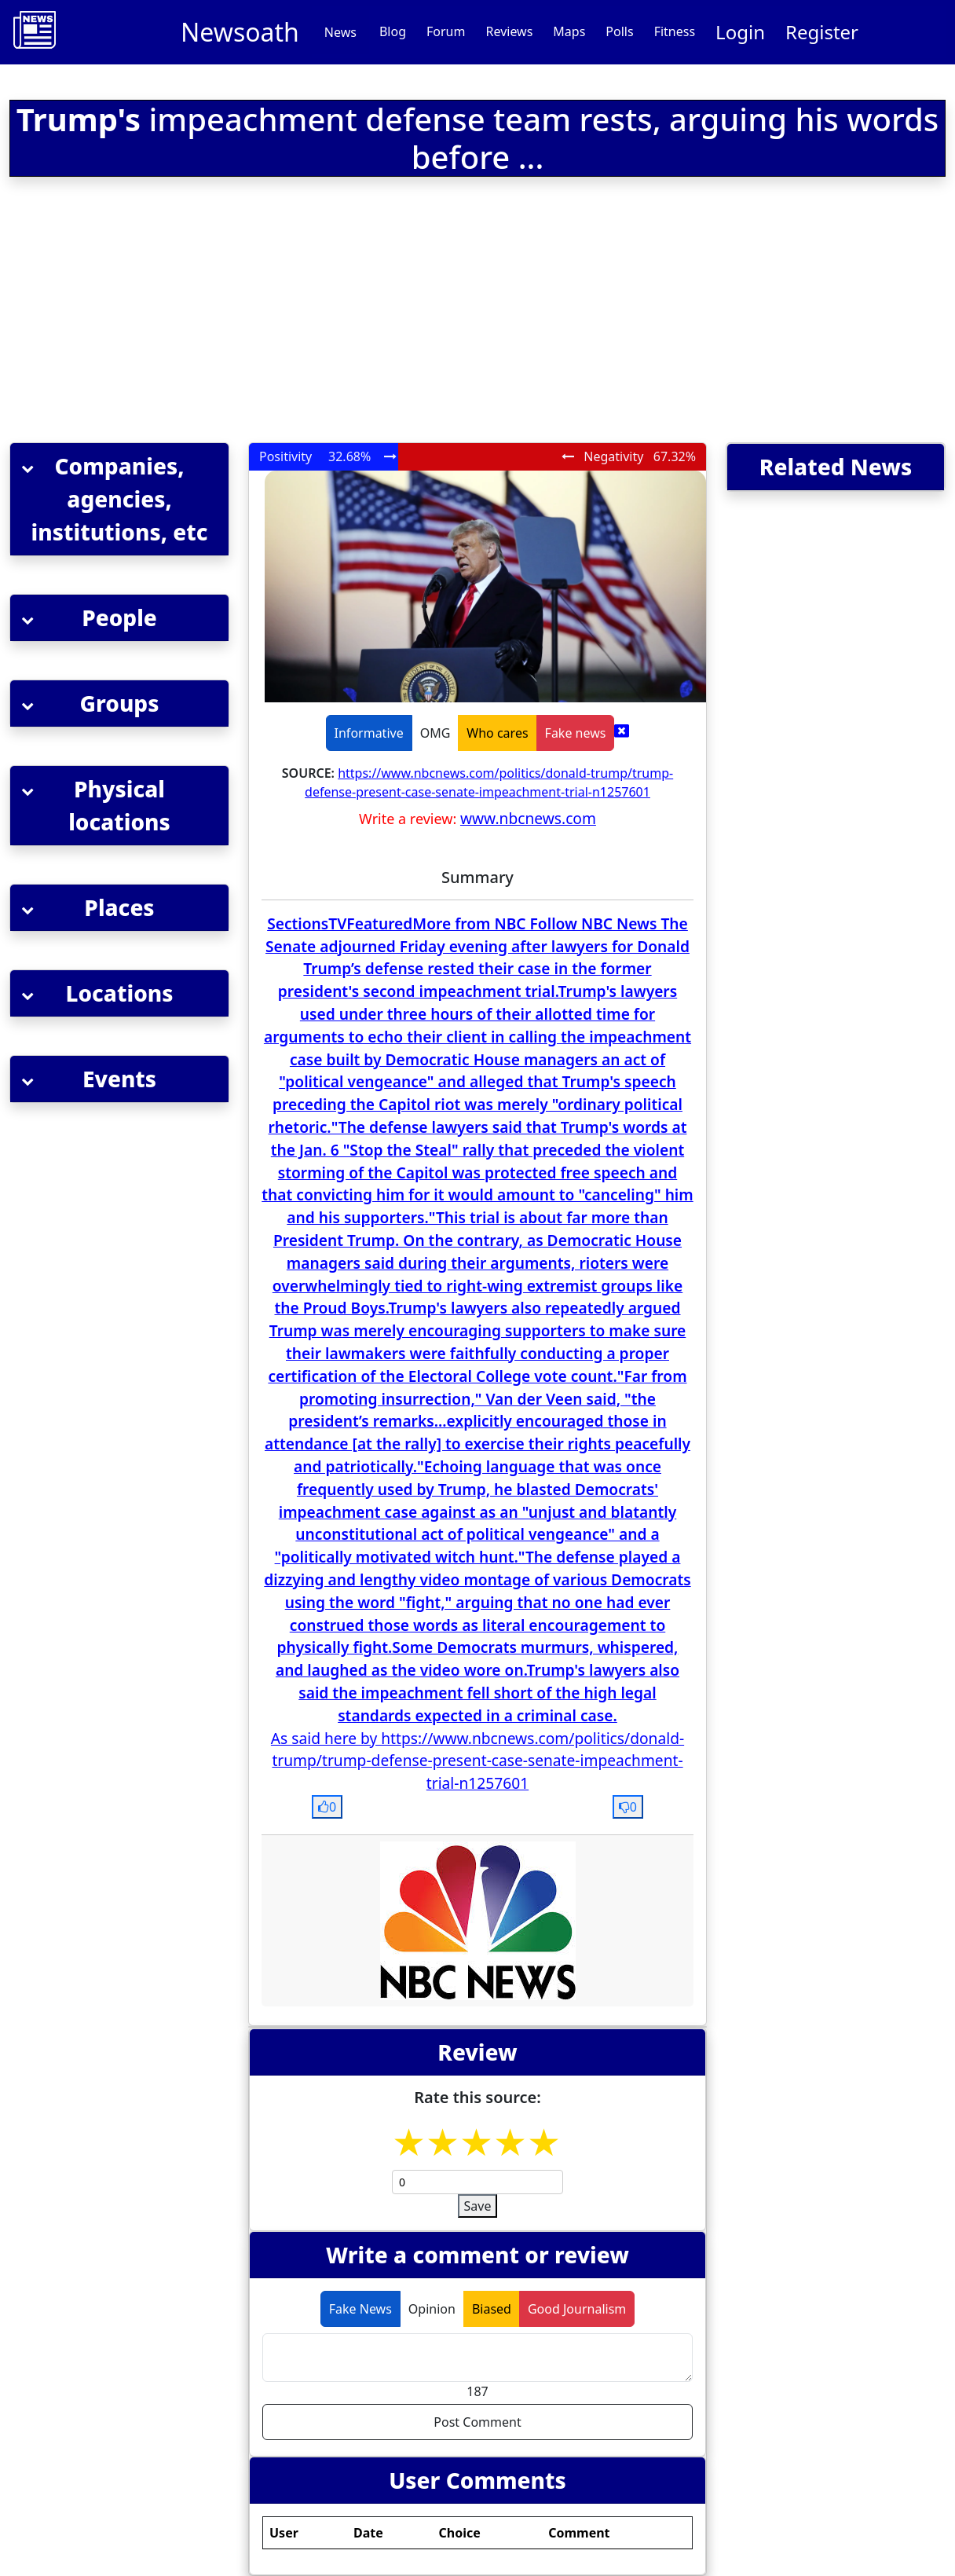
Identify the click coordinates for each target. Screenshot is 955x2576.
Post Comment (477, 2422)
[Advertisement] (301, 313)
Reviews (508, 31)
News (340, 32)
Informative (369, 733)
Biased (491, 2309)
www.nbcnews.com (528, 818)
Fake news (575, 733)
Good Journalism (577, 2309)
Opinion (432, 2309)
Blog (392, 31)
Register (821, 32)
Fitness (674, 31)
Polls (619, 31)
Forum (445, 31)
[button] (119, 499)
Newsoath (240, 32)
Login (740, 32)
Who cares (497, 733)
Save (478, 2206)
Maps (569, 31)
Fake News (360, 2309)
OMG (435, 733)
